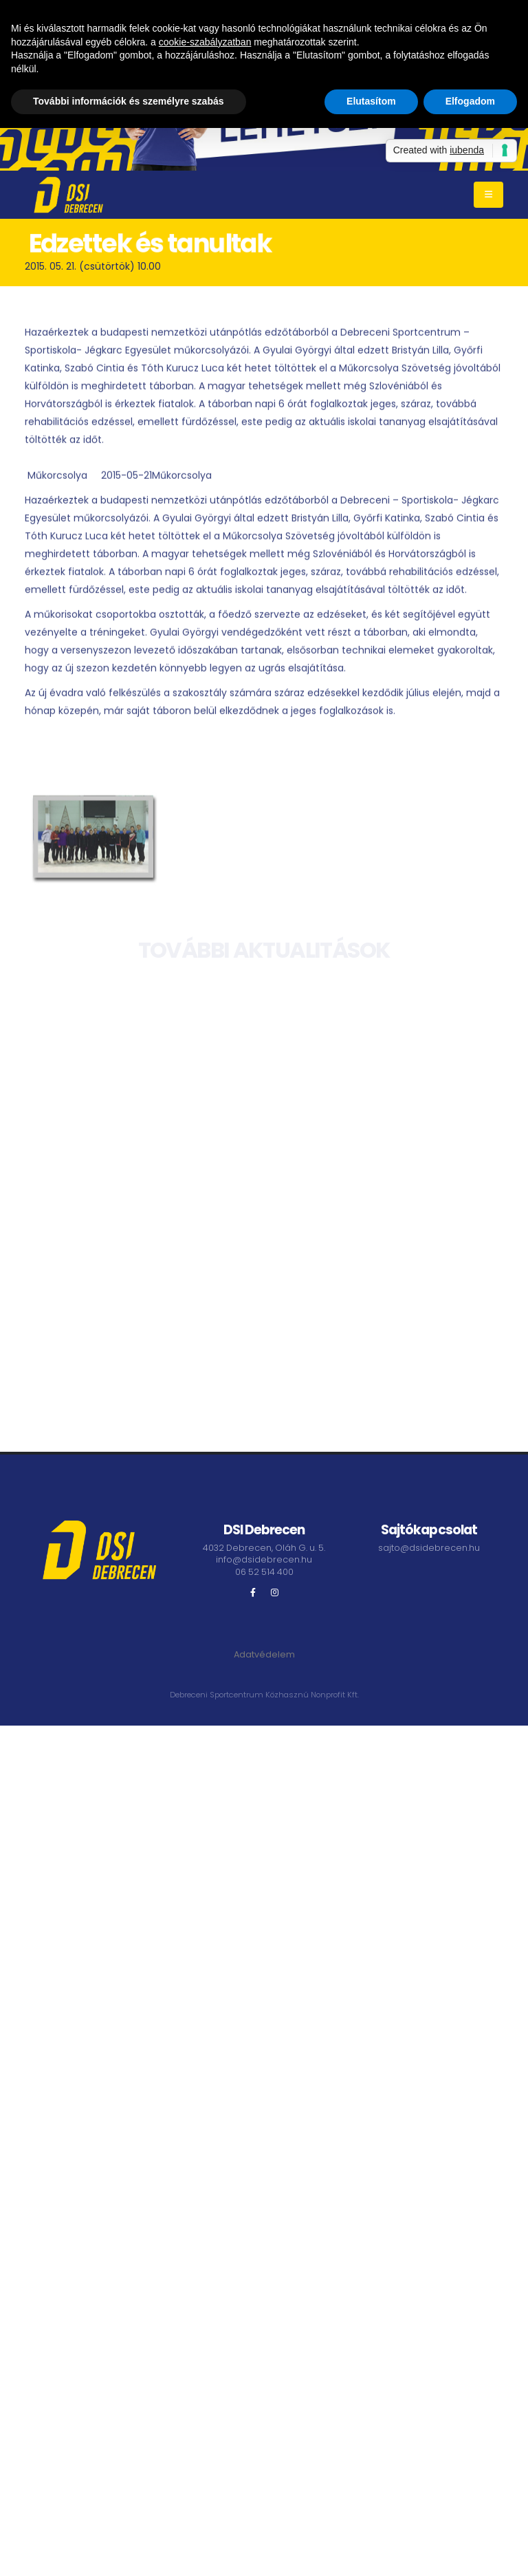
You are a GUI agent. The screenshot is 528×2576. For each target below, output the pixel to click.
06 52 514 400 (264, 1572)
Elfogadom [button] (470, 101)
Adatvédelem (264, 1654)
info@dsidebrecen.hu (264, 1559)
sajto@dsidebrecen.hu (429, 1548)
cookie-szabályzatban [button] (205, 41)
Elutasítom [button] (371, 101)
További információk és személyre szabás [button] (128, 101)
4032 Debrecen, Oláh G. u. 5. (264, 1548)
